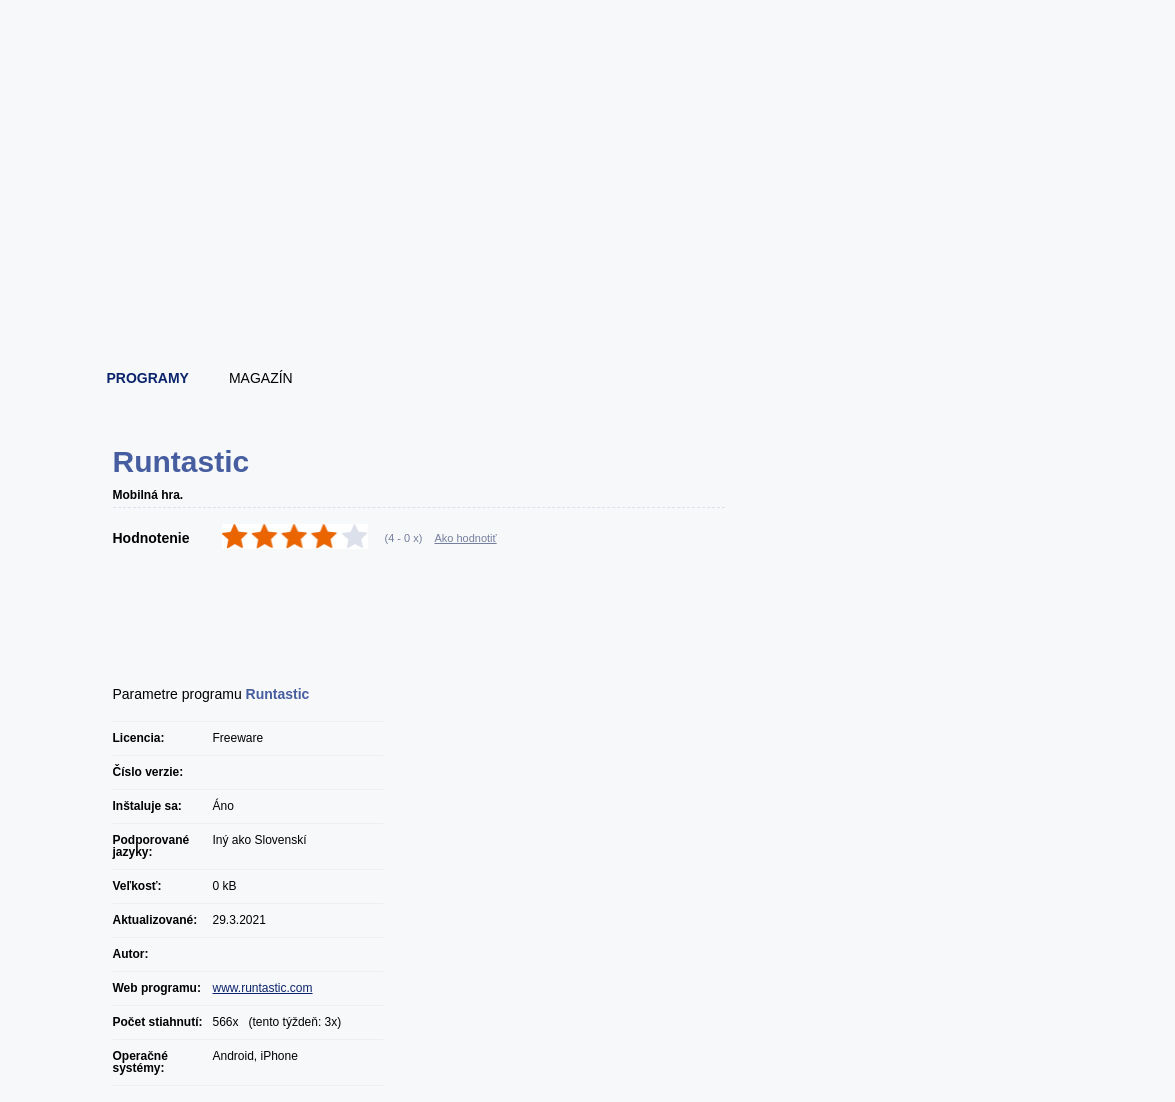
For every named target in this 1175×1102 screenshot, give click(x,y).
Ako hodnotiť (465, 538)
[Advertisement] (589, 295)
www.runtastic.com (263, 988)
